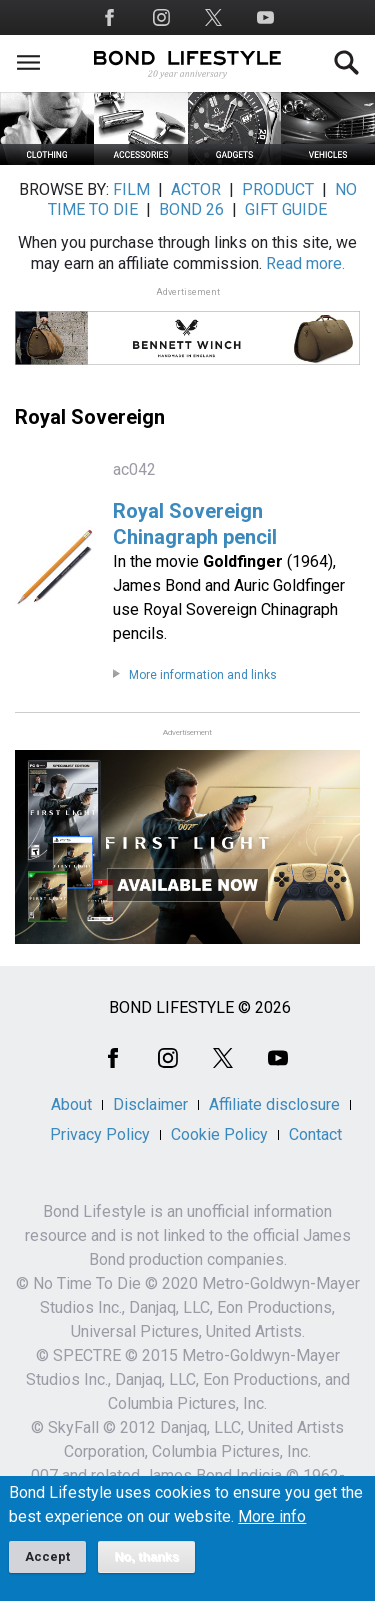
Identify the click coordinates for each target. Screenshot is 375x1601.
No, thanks (146, 1557)
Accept (47, 1556)
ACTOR (196, 189)
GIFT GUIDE (286, 209)
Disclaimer (150, 1104)
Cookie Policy (219, 1134)
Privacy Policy (100, 1134)
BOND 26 (191, 209)
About (71, 1104)
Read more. (305, 263)
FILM (131, 189)
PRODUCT (278, 189)
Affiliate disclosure (274, 1104)
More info (272, 1517)
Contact (315, 1134)
